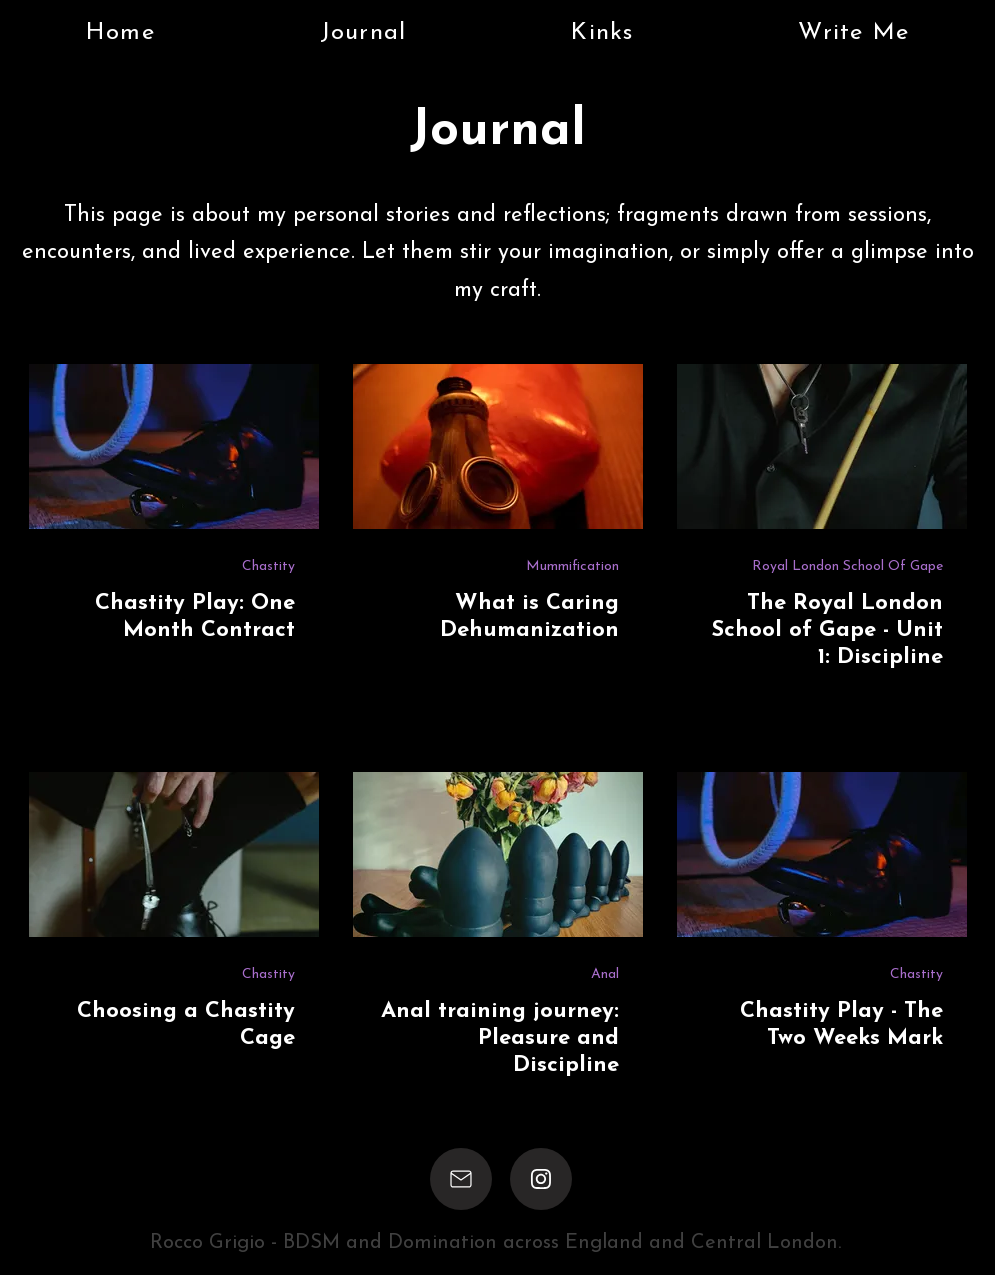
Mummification (572, 566)
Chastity (268, 566)
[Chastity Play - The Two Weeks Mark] (822, 854)
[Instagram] (541, 1179)
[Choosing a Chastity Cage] (174, 854)
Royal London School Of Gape (847, 566)
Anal (605, 974)
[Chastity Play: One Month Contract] (174, 446)
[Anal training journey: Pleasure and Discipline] (498, 854)
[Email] (461, 1179)
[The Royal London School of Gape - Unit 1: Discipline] (822, 446)
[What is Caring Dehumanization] (498, 446)
